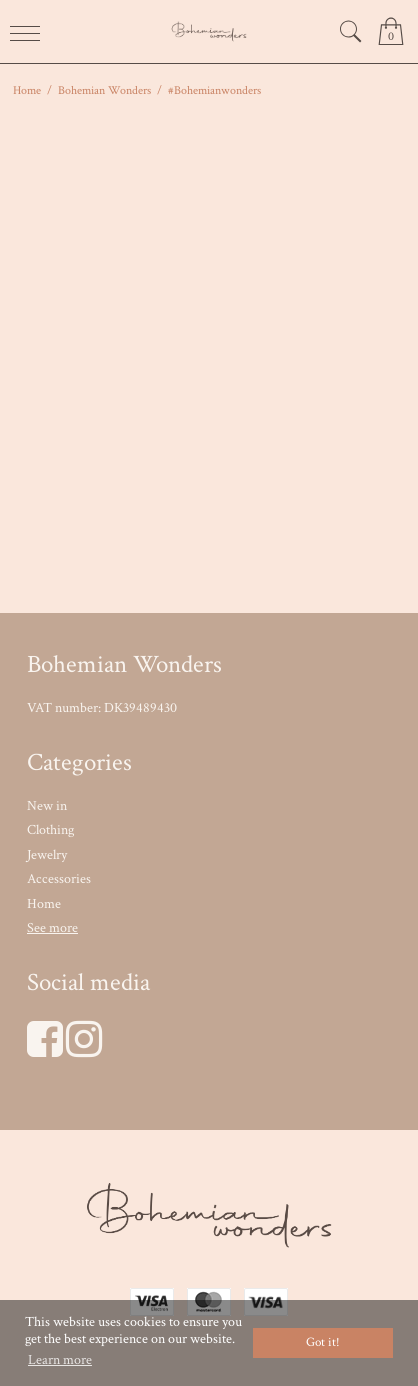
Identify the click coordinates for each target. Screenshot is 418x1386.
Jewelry (47, 855)
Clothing (50, 830)
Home (44, 904)
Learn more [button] (60, 1360)
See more (52, 928)
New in (47, 806)
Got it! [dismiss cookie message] (323, 1342)
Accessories (59, 879)
